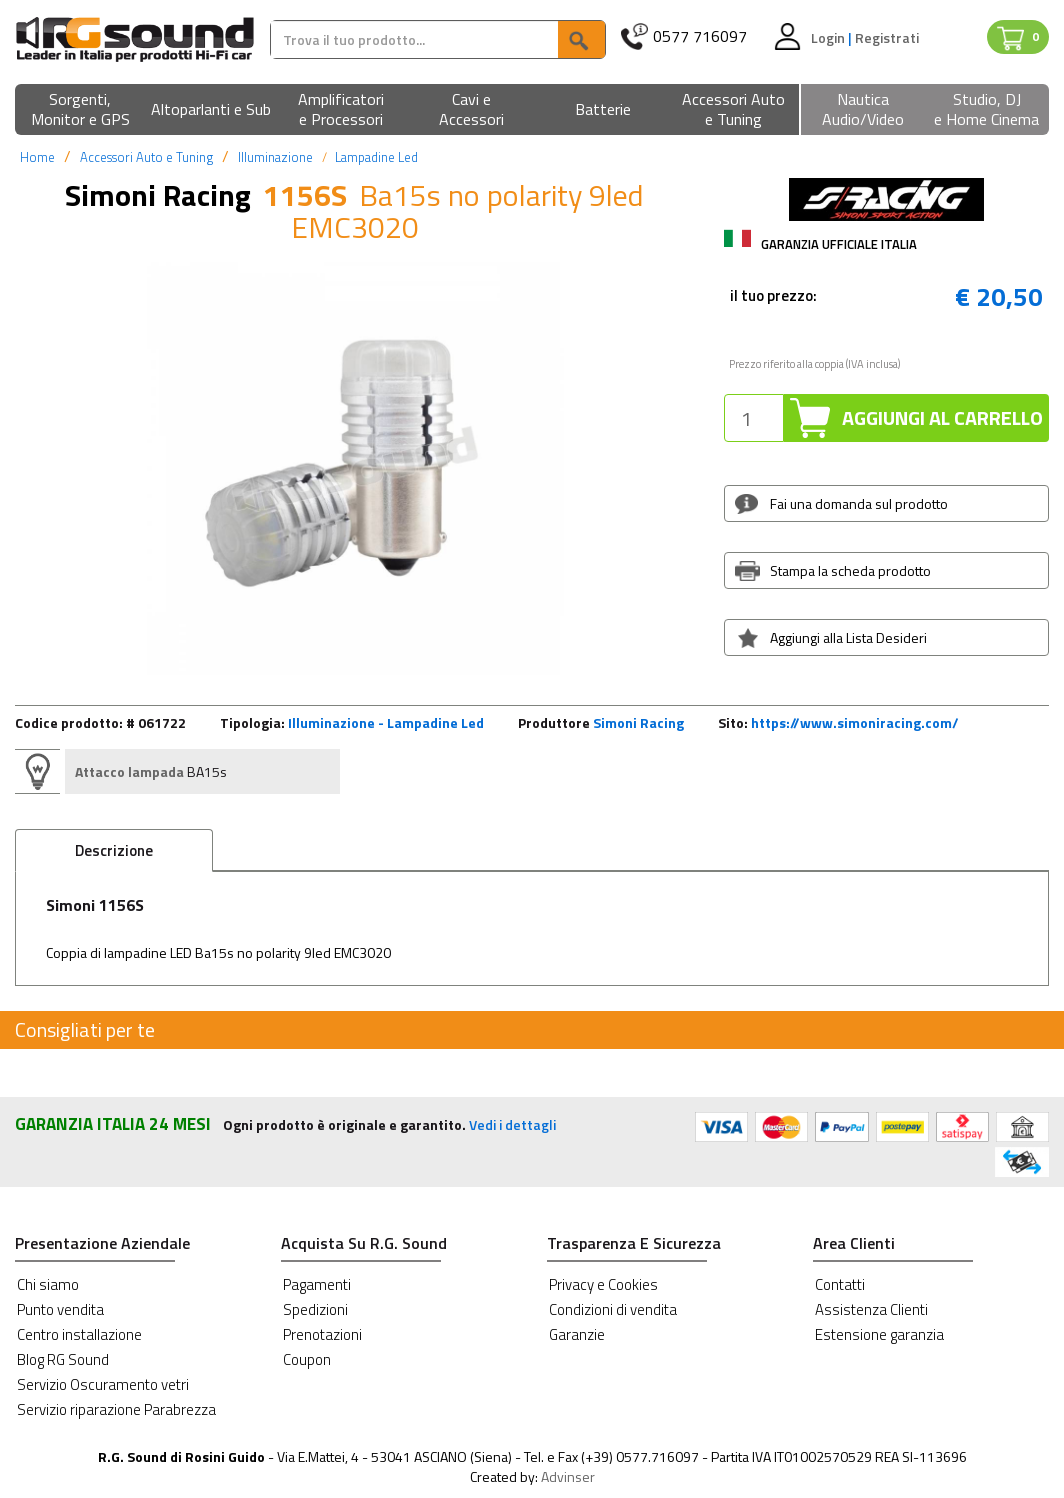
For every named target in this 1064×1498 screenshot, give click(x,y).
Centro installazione (79, 1334)
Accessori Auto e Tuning (146, 157)
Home (37, 157)
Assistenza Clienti (871, 1309)
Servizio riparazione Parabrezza (116, 1409)
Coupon (307, 1359)
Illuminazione (275, 157)
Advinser (568, 1476)
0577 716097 (700, 36)
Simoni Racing (638, 722)
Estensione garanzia (879, 1334)
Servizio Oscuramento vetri (103, 1384)
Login (829, 37)
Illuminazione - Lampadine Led (386, 722)
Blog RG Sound (63, 1359)
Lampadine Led (376, 157)
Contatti (840, 1284)
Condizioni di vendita (613, 1309)
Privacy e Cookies (603, 1284)
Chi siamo (48, 1284)
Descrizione (114, 850)
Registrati (887, 37)
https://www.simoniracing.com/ (855, 722)
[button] (80, 110)
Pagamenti (317, 1284)
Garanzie (577, 1334)
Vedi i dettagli (512, 1124)
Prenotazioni (322, 1334)
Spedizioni (315, 1309)
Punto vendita (60, 1309)
